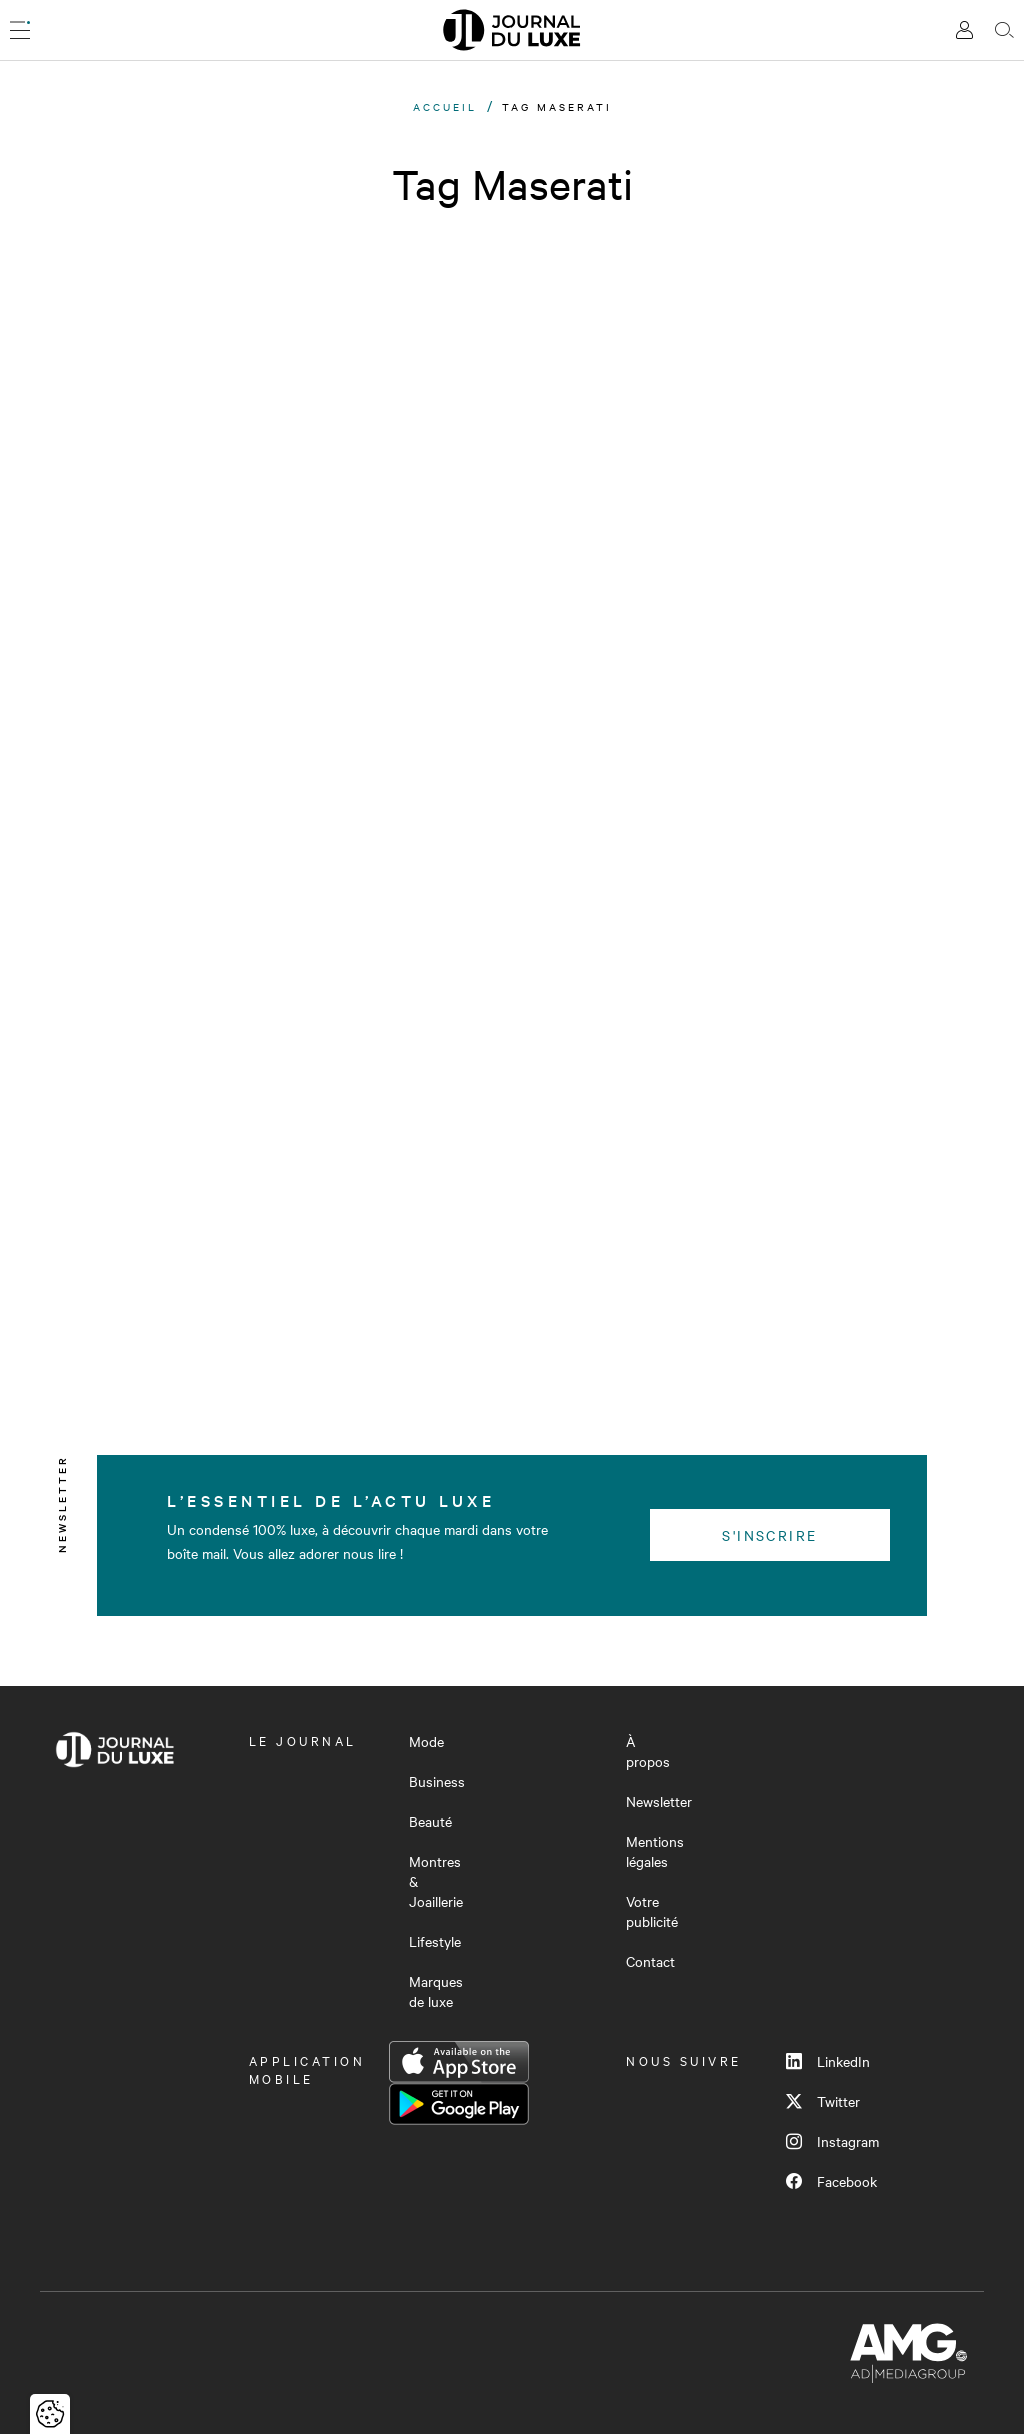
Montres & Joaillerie (436, 1881)
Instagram (832, 2141)
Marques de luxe (436, 1991)
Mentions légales (655, 1851)
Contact (650, 1961)
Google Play (459, 2104)
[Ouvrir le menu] (20, 30)
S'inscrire (769, 1535)
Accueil (445, 106)
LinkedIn (828, 2061)
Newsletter (659, 1801)
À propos (648, 1751)
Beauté (430, 1821)
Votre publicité (652, 1911)
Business (437, 1781)
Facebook (831, 2181)
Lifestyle (435, 1941)
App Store (459, 2062)
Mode (426, 1741)
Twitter (823, 2101)
